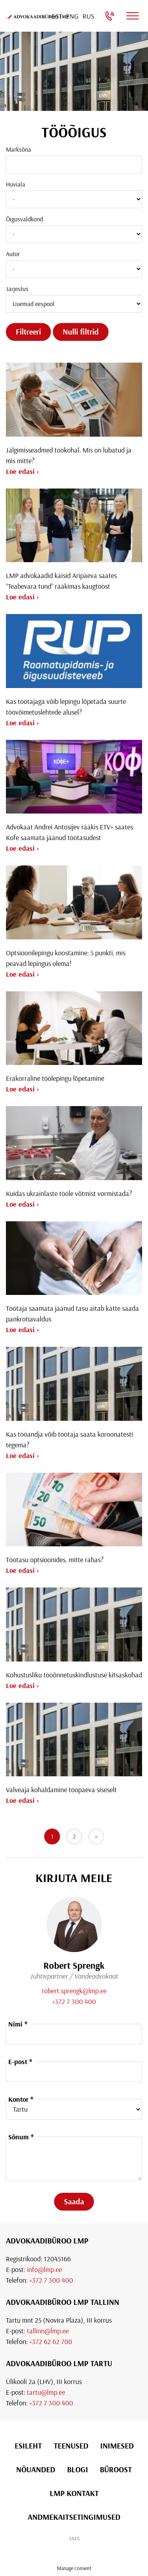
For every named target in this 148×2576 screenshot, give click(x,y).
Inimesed (117, 2446)
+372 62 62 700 (50, 2341)
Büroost (116, 2469)
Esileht (28, 2446)
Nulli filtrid (81, 331)
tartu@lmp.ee (46, 2392)
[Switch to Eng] (72, 16)
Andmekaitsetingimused (74, 2517)
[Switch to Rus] (88, 16)
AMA (74, 2538)
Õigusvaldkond (24, 219)
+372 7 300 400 (74, 2001)
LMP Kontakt (74, 2493)
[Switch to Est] (57, 16)
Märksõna (18, 149)
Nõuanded (35, 2469)
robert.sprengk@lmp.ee (74, 1990)
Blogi (77, 2469)
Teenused (71, 2446)
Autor (13, 254)
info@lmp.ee (44, 2269)
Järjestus (17, 288)
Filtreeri (28, 331)
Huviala (15, 184)
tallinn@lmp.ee (48, 2330)
